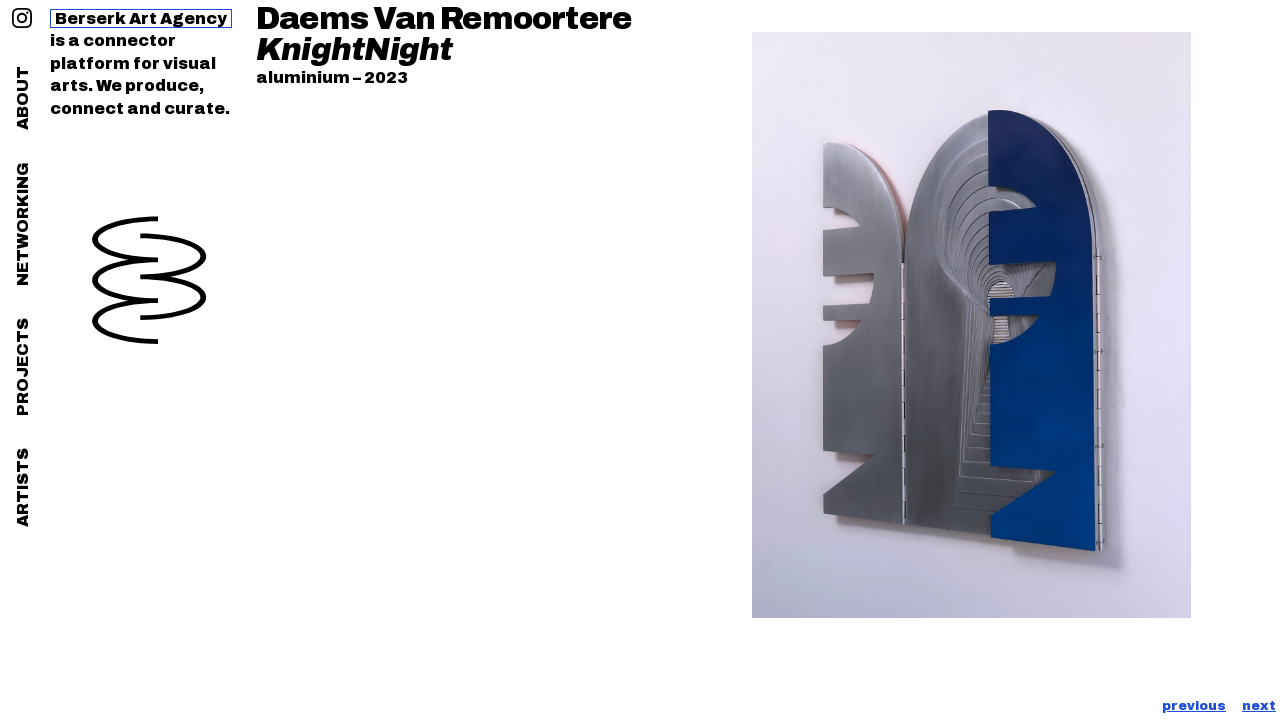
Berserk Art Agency (141, 18)
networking (22, 224)
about (22, 98)
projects (22, 367)
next (1259, 706)
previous (1194, 706)
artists (22, 487)
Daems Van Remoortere (443, 19)
